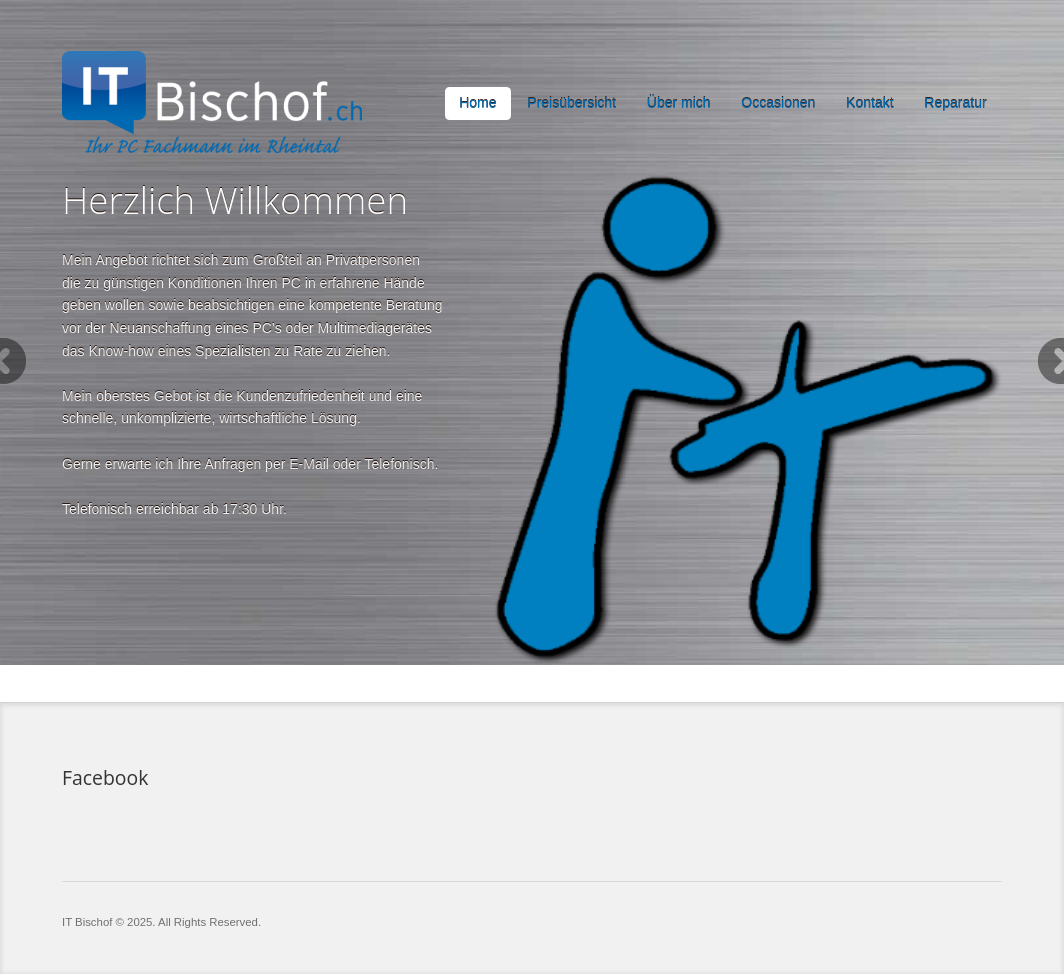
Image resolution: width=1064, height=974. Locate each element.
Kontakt (869, 103)
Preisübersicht (571, 103)
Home (477, 103)
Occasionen (778, 103)
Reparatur (955, 103)
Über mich (679, 103)
